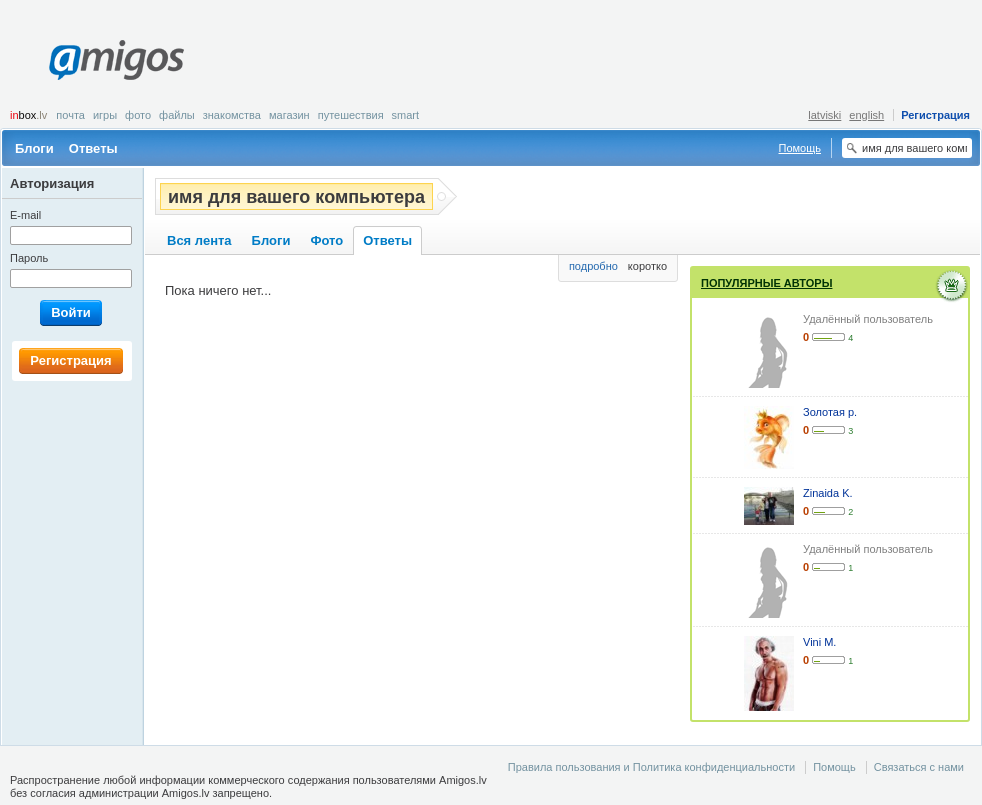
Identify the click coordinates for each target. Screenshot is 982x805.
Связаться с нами (919, 767)
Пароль (29, 258)
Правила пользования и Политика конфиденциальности (651, 767)
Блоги (34, 148)
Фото (138, 115)
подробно (593, 266)
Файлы (177, 115)
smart (406, 115)
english (866, 115)
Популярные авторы (766, 283)
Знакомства (232, 115)
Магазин (289, 115)
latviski (824, 115)
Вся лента (199, 240)
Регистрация (935, 115)
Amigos (116, 60)
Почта (70, 115)
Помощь (800, 148)
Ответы (93, 148)
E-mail (25, 215)
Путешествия (351, 115)
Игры (105, 115)
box (28, 115)
